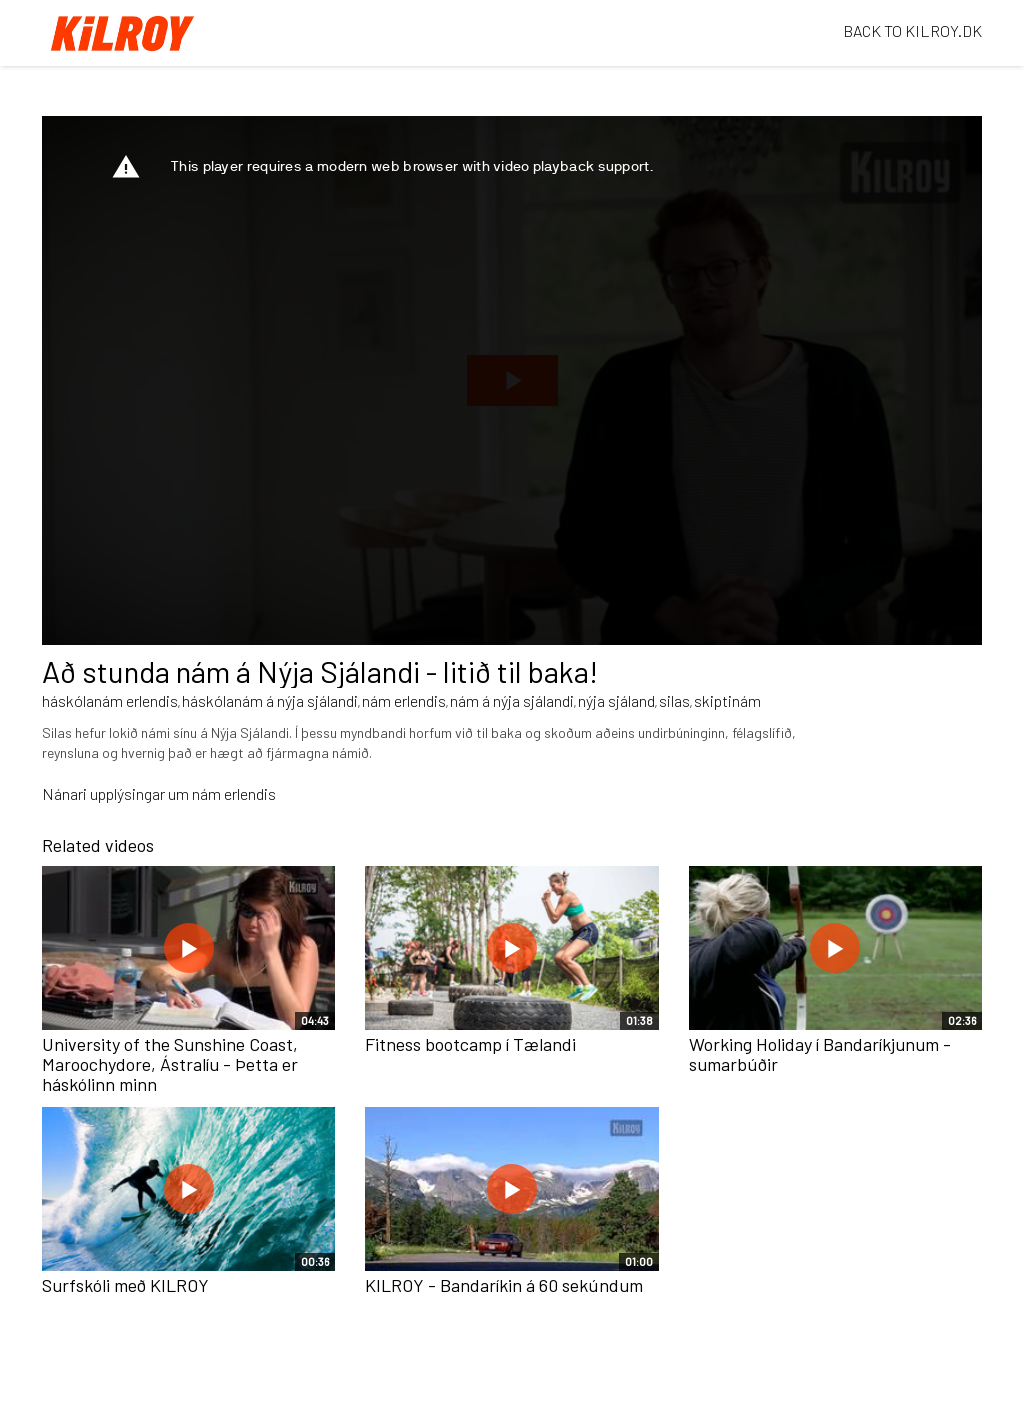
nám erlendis (404, 700)
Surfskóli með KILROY (125, 1285)
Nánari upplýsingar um (117, 793)
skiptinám (727, 700)
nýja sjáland (616, 700)
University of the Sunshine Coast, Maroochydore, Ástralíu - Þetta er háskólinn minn (170, 1064)
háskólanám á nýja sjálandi (270, 700)
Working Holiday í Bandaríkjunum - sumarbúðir (820, 1054)
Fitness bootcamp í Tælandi (470, 1044)
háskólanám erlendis (110, 700)
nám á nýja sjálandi (512, 700)
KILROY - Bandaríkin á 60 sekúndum (504, 1285)
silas (674, 700)
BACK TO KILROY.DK (912, 30)
